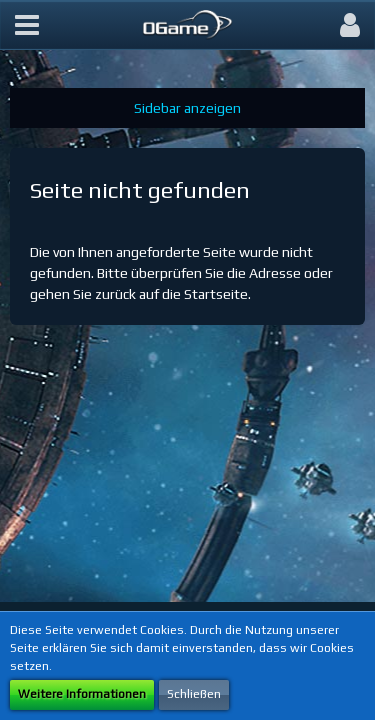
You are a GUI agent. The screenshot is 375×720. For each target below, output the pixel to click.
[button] (27, 25)
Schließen (194, 694)
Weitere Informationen (82, 694)
